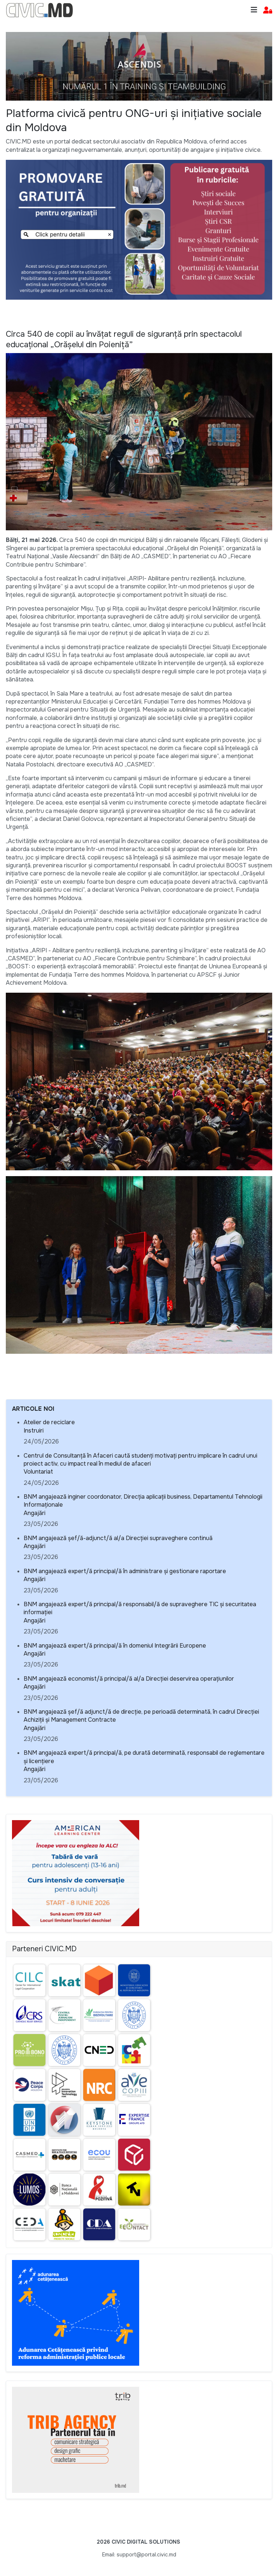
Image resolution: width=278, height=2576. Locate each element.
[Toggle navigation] (254, 10)
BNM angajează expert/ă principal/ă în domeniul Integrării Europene (115, 1645)
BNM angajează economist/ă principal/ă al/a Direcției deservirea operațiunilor (129, 1678)
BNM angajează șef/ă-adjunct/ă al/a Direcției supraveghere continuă (118, 1538)
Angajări (34, 1513)
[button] (267, 10)
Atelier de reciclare (49, 1422)
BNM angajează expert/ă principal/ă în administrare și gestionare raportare (125, 1571)
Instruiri (34, 1430)
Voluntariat (38, 1471)
